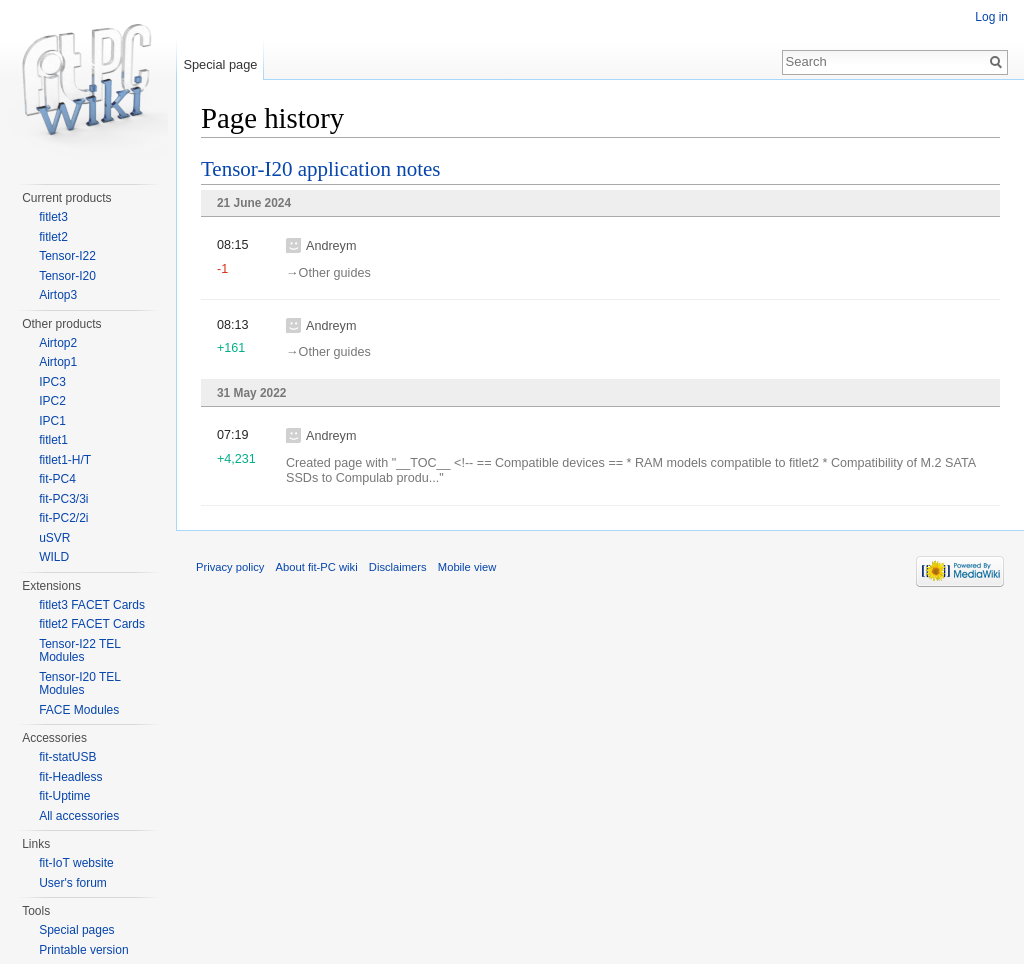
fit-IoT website (76, 863)
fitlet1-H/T (65, 460)
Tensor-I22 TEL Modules (79, 651)
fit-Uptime (64, 796)
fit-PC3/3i (63, 499)
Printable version (83, 950)
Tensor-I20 (67, 276)
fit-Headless (70, 777)
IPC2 (52, 401)
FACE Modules (79, 710)
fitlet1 (53, 440)
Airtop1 (58, 362)
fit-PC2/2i (63, 518)
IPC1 (52, 421)
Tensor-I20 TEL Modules (79, 684)
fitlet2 (53, 237)
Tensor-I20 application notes (321, 169)
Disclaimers (398, 567)
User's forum (73, 883)
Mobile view (467, 567)
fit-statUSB (67, 757)
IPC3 (52, 382)
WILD (54, 557)
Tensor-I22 (67, 256)
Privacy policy (230, 567)
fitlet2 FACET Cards (92, 624)
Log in (991, 17)
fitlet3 (53, 217)
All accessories (79, 816)
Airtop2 (58, 343)
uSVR (54, 538)
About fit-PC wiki (317, 567)
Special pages (76, 930)
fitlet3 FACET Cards (92, 605)
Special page (220, 64)
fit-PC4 (57, 479)
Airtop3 (58, 295)
